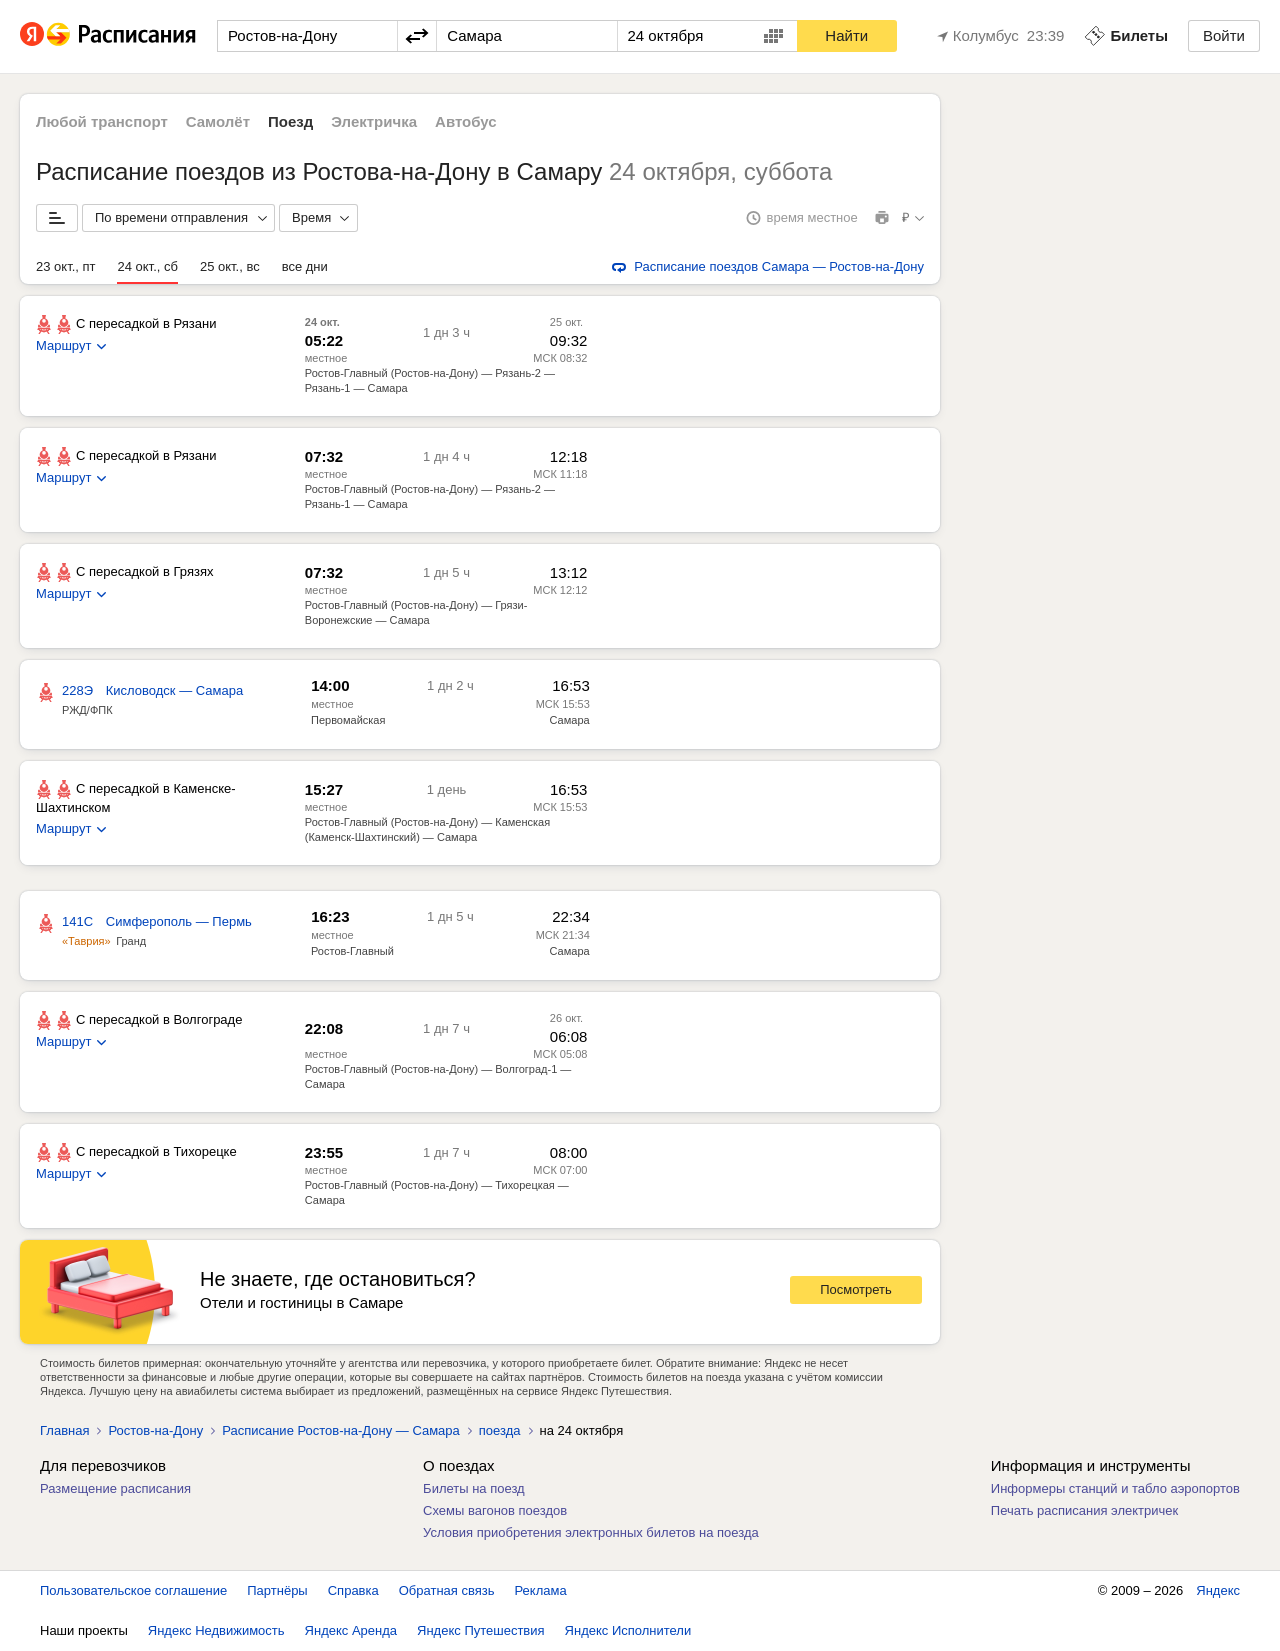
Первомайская (348, 720)
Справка (353, 1590)
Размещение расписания (115, 1488)
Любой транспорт (102, 121)
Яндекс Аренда (351, 1630)
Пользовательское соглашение (133, 1590)
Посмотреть (856, 1289)
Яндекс (1218, 1590)
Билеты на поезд (474, 1488)
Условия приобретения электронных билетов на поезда (591, 1532)
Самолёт (218, 121)
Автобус (466, 121)
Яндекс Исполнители (628, 1630)
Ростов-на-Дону (155, 1430)
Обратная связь (447, 1590)
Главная (64, 1430)
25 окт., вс (230, 266)
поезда (500, 1430)
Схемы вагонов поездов (495, 1510)
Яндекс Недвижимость (216, 1630)
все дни (305, 266)
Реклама (541, 1590)
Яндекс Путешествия (481, 1630)
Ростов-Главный (352, 951)
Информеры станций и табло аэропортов (1115, 1488)
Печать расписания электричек (1084, 1510)
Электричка (374, 121)
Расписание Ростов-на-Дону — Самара (341, 1430)
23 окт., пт (65, 266)
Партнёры (277, 1590)
